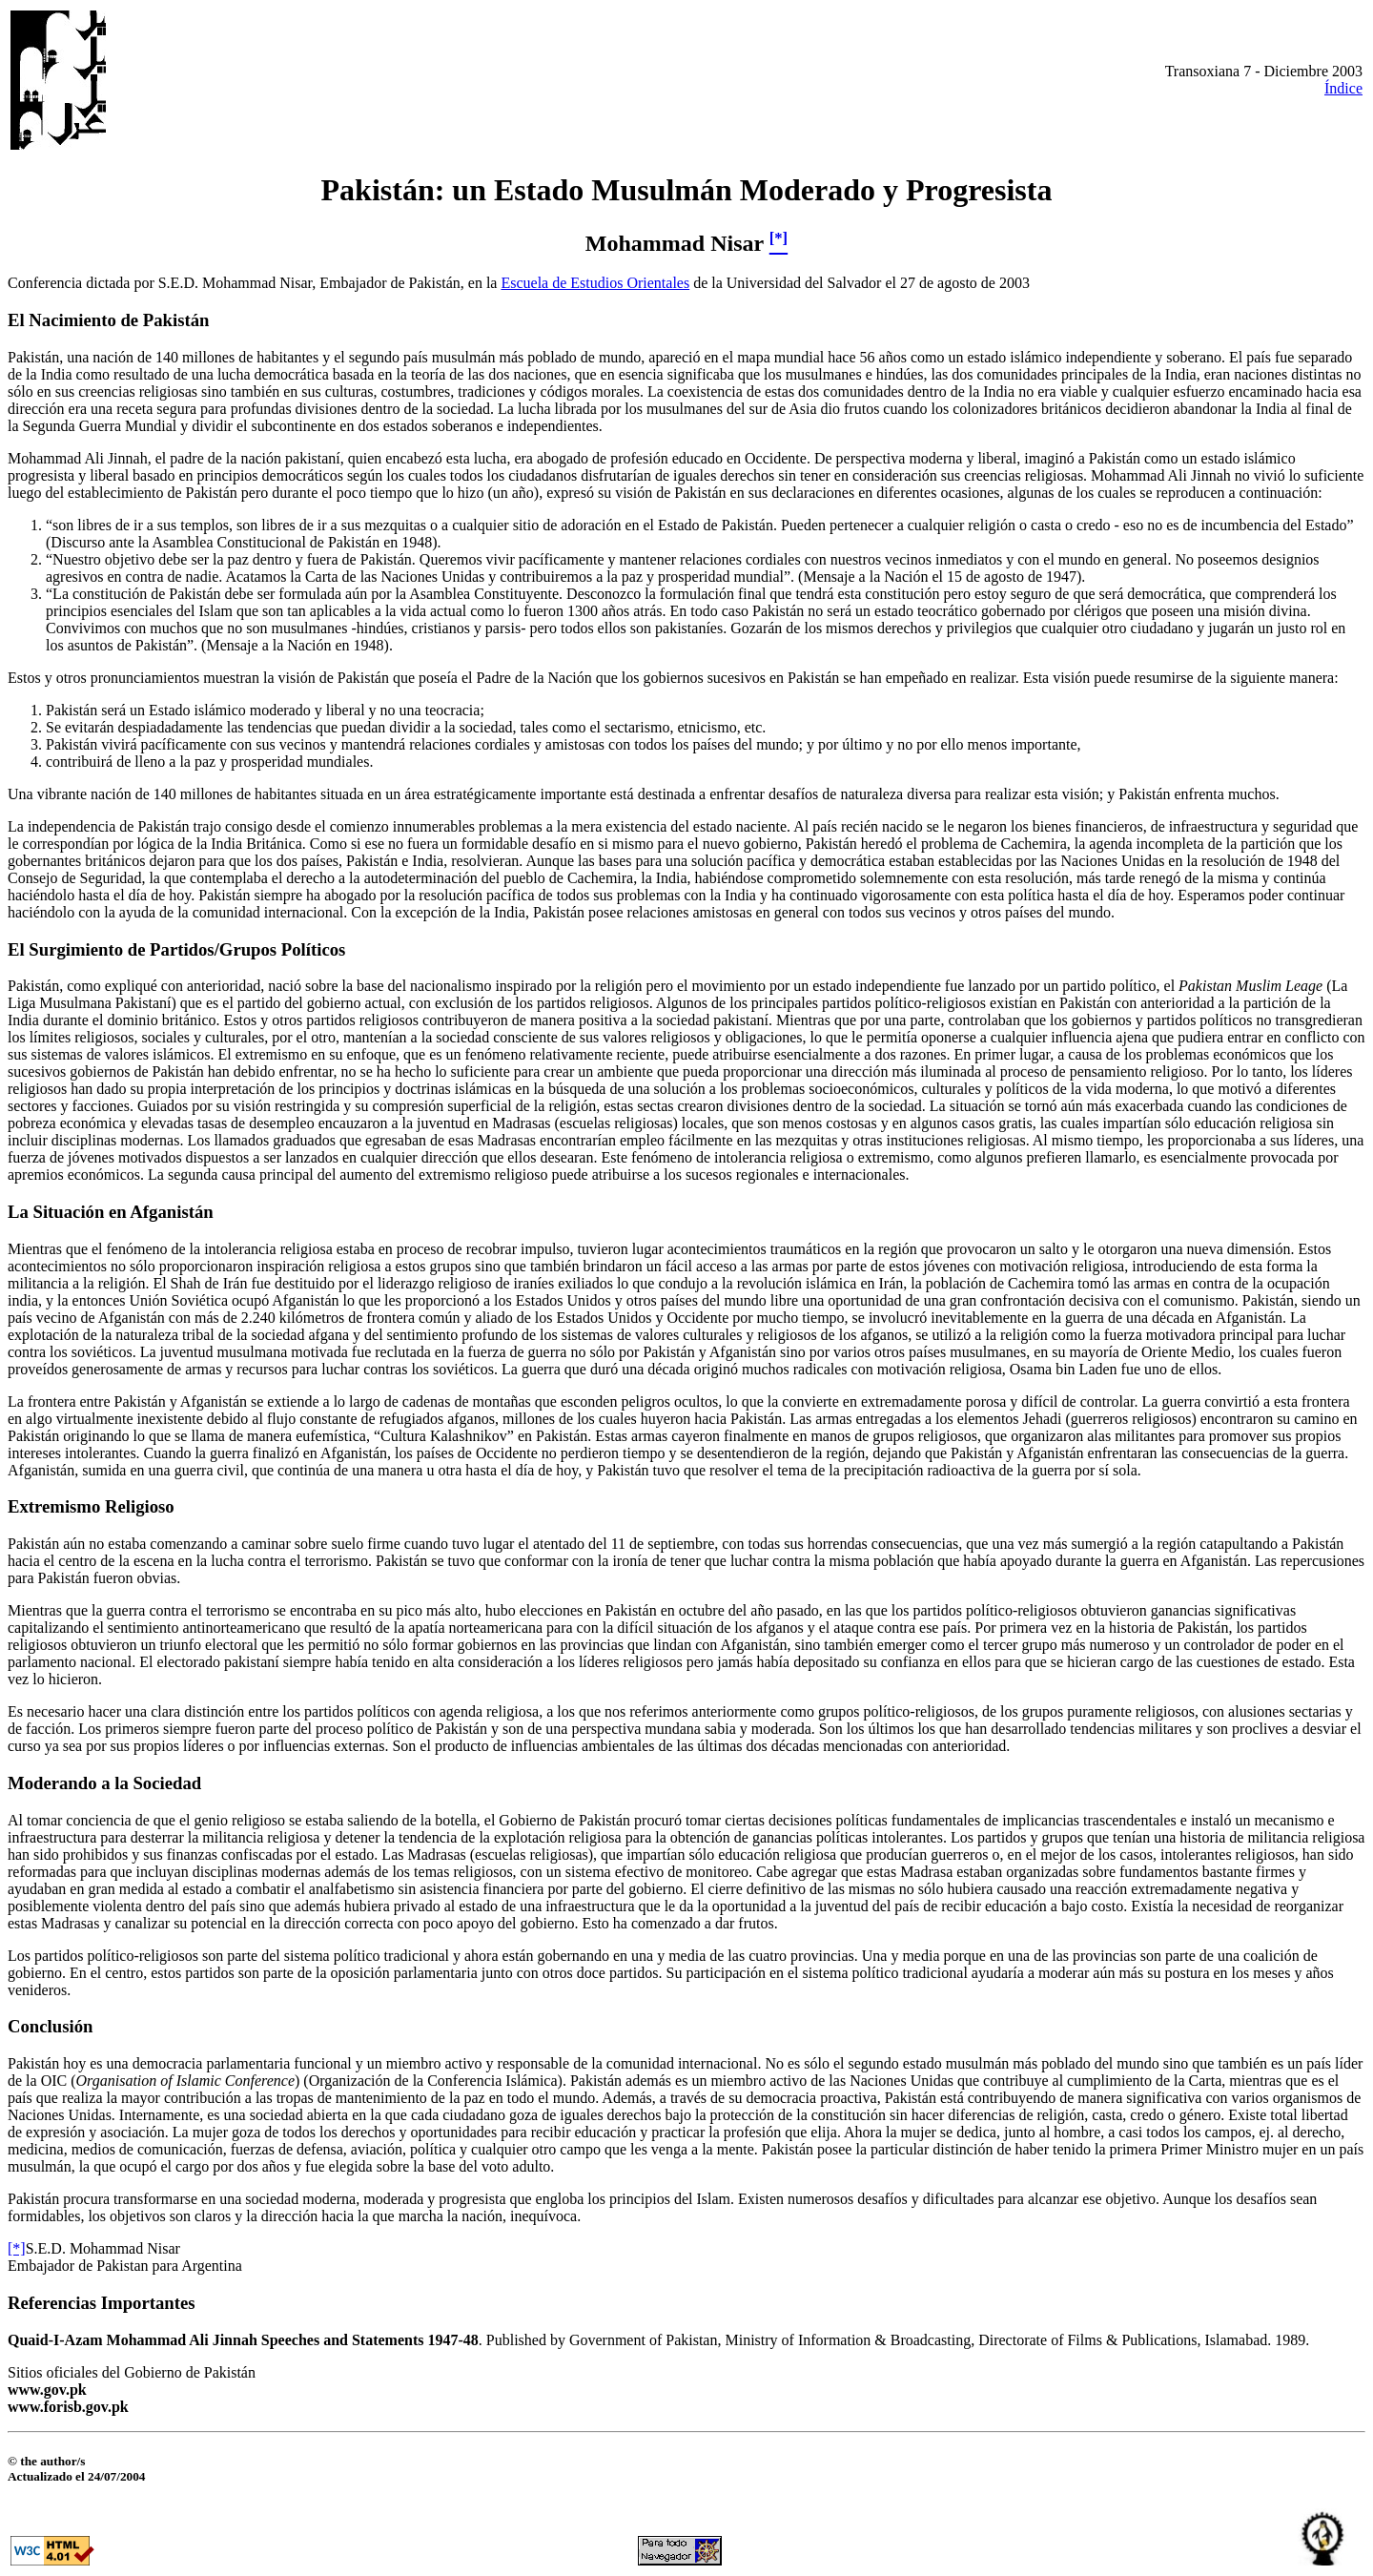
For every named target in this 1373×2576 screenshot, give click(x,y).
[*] (17, 2248)
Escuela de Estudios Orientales (595, 283)
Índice (1343, 88)
